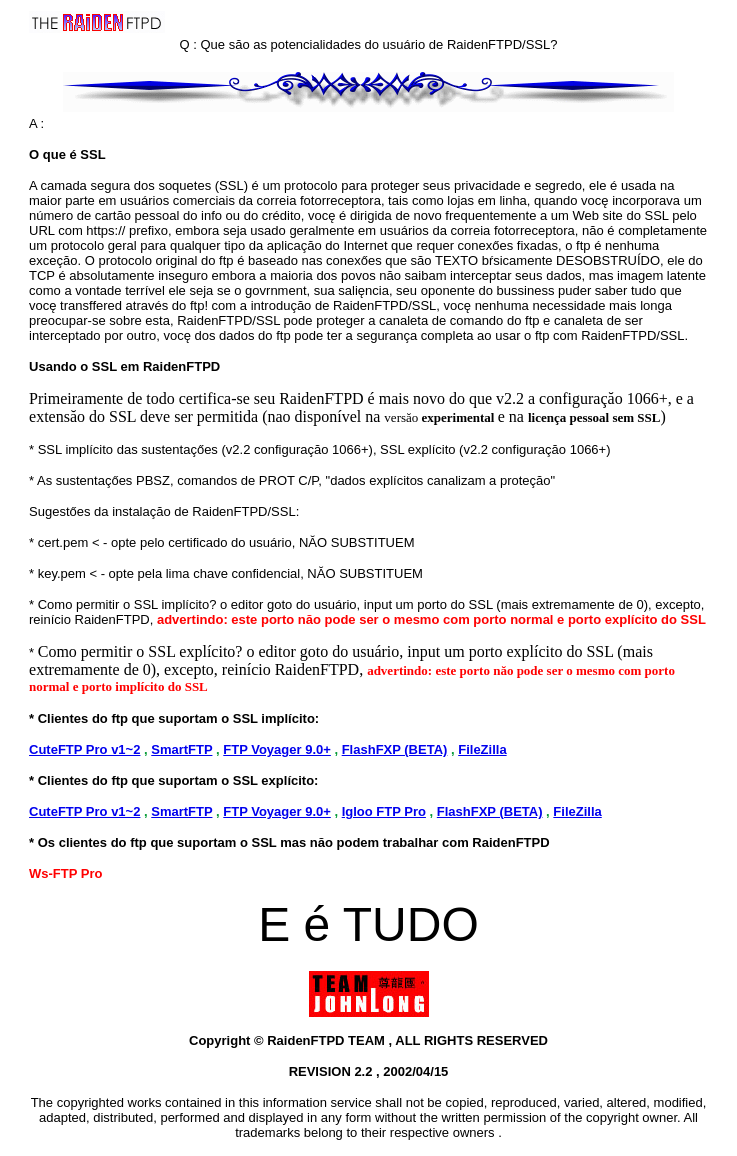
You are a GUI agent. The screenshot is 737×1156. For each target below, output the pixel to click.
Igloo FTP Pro (384, 811)
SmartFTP (181, 749)
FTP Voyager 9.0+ (277, 749)
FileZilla (482, 749)
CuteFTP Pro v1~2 (84, 749)
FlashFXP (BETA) (395, 749)
